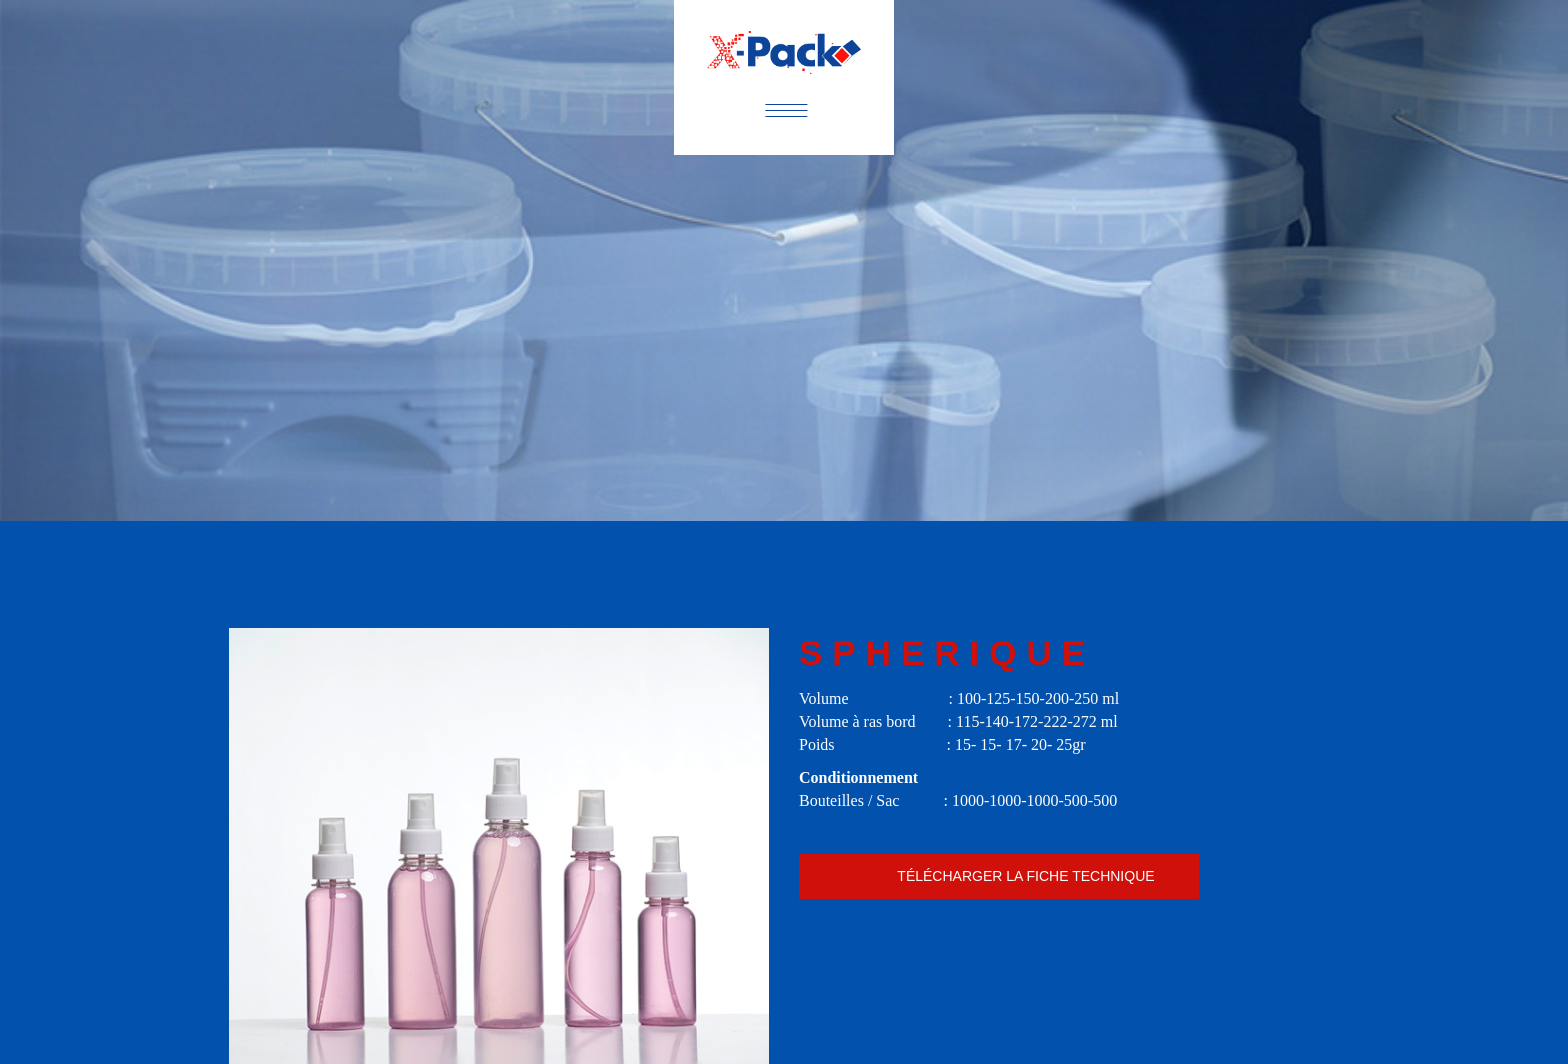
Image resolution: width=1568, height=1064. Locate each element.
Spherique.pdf (999, 876)
